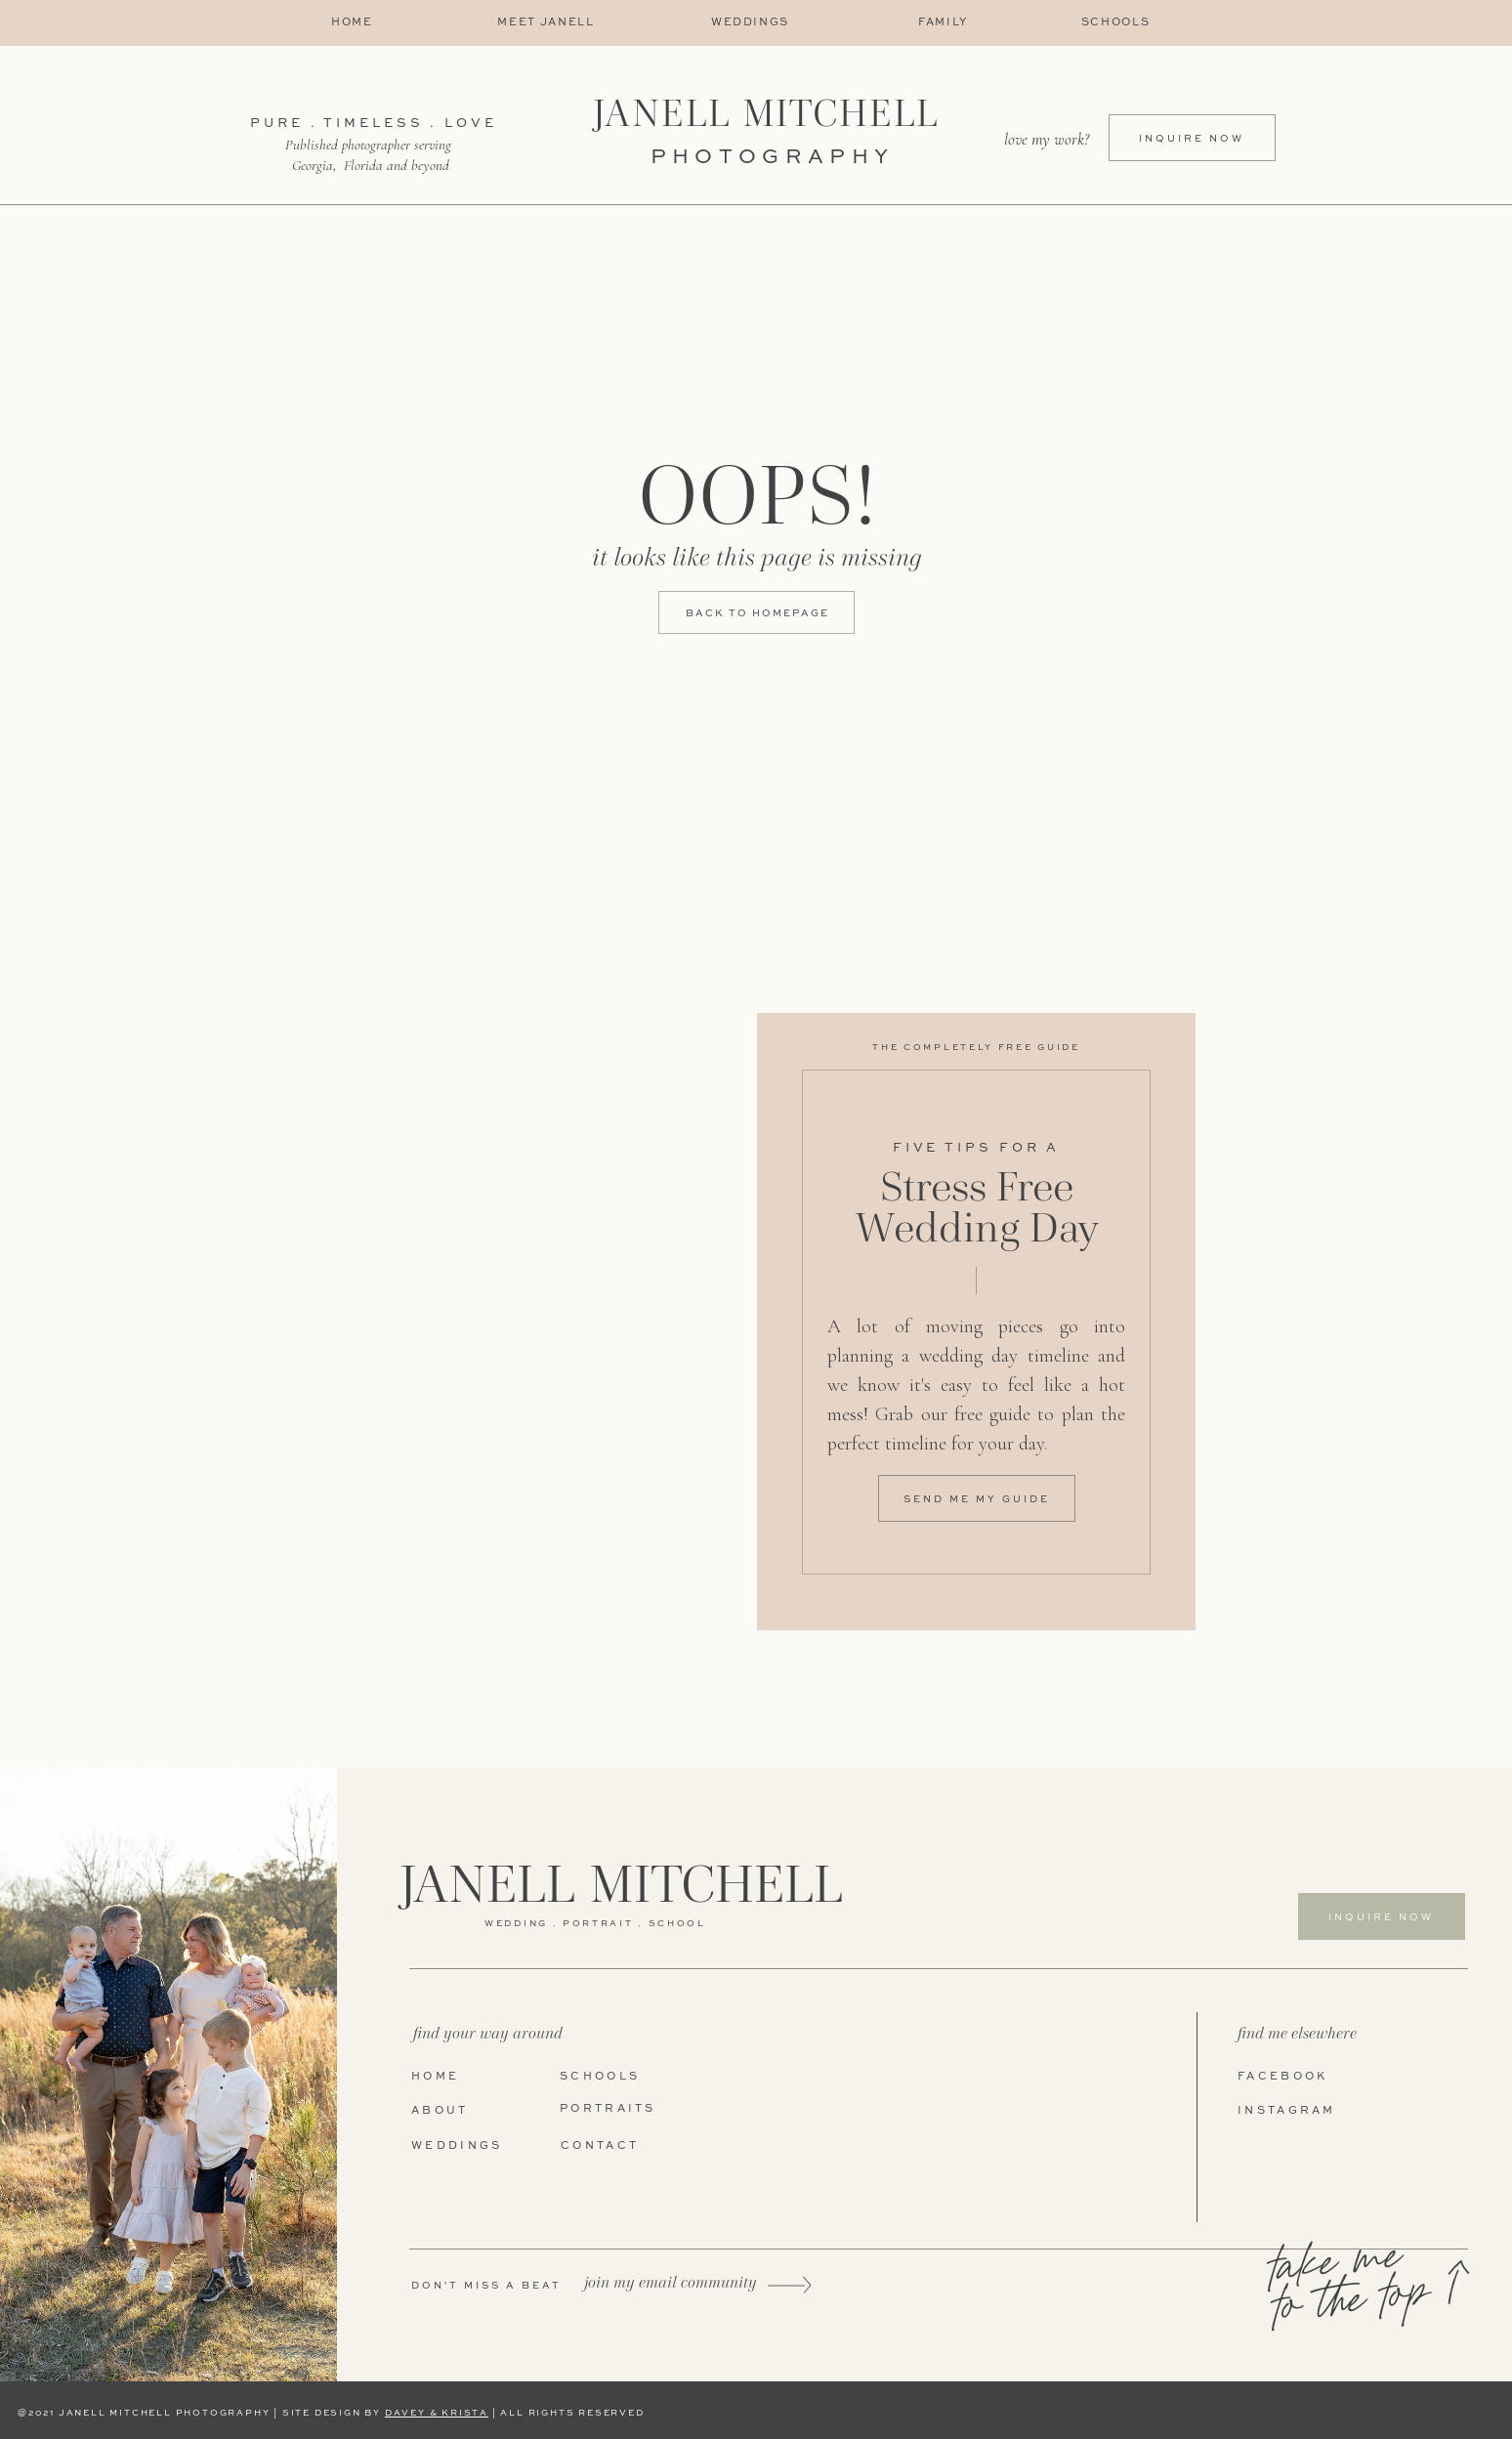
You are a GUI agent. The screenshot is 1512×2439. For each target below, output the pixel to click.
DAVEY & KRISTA (436, 2413)
